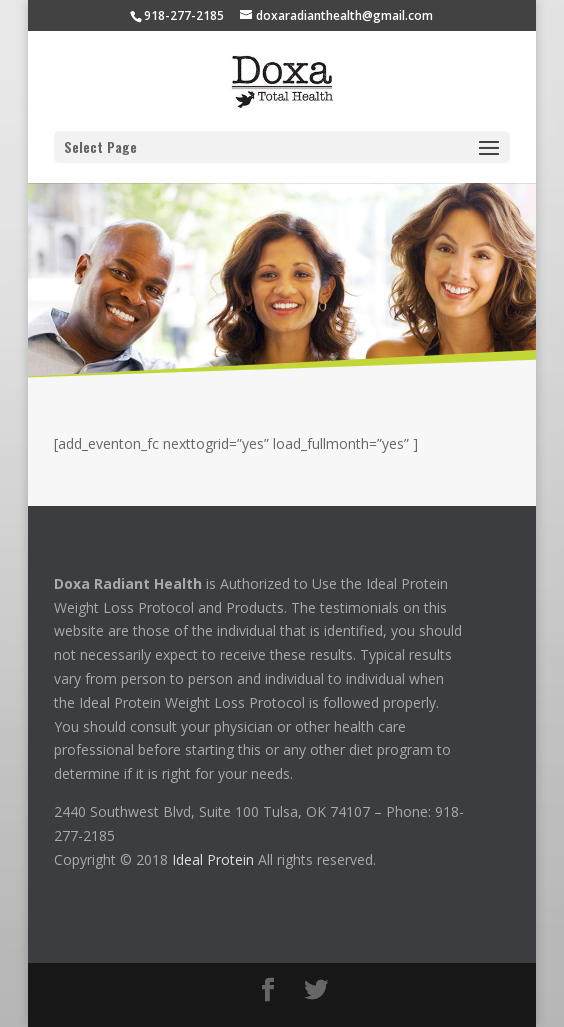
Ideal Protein (213, 859)
